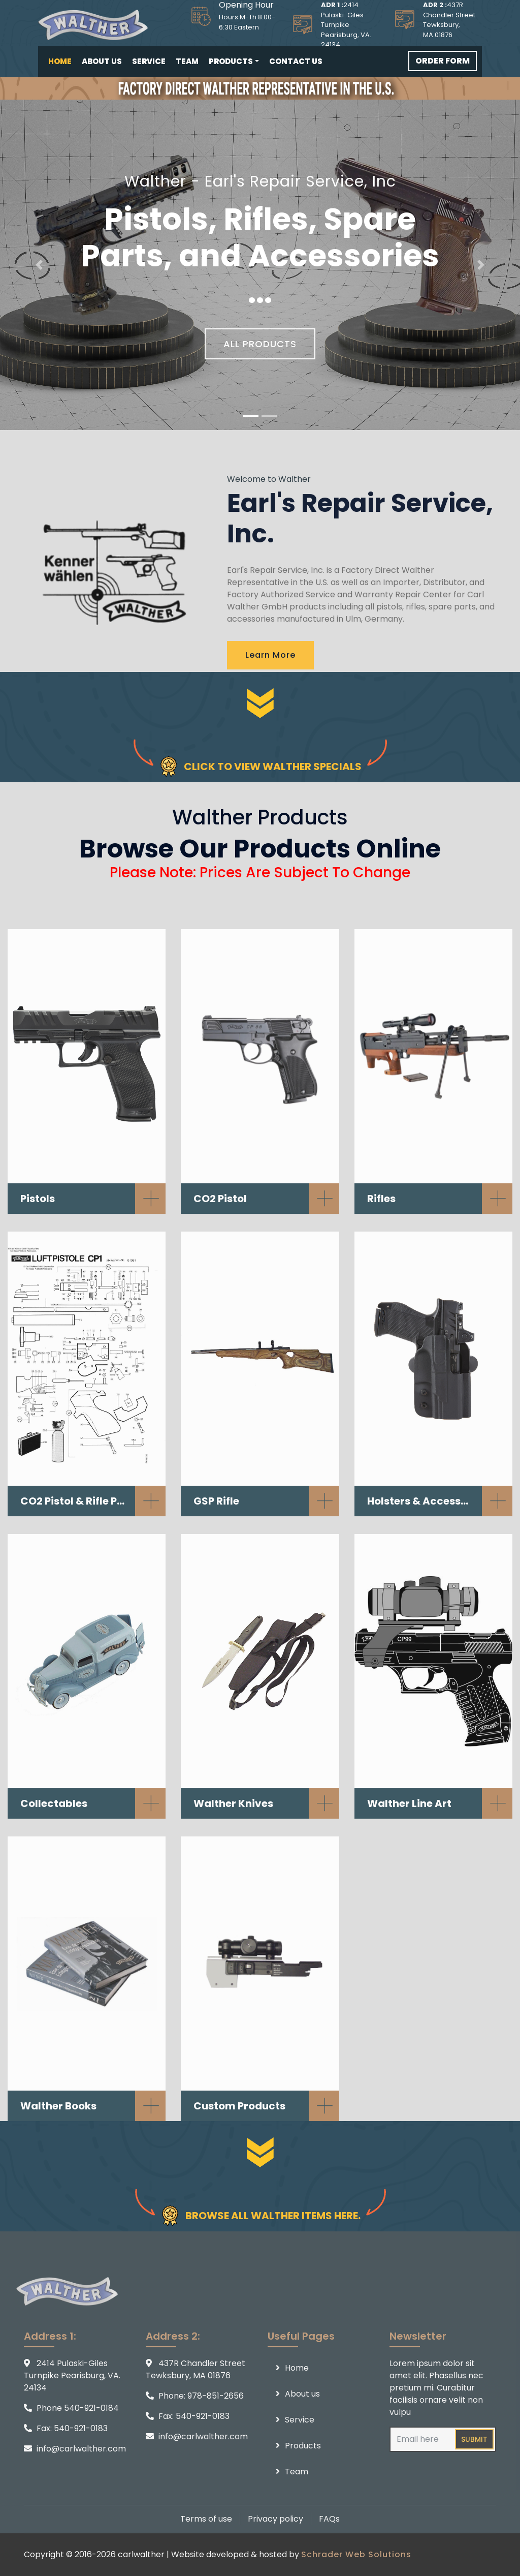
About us (102, 61)
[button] (39, 265)
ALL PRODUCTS (260, 346)
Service (149, 61)
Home (60, 61)
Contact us (295, 61)
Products (231, 61)
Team (187, 61)
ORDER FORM (442, 61)
